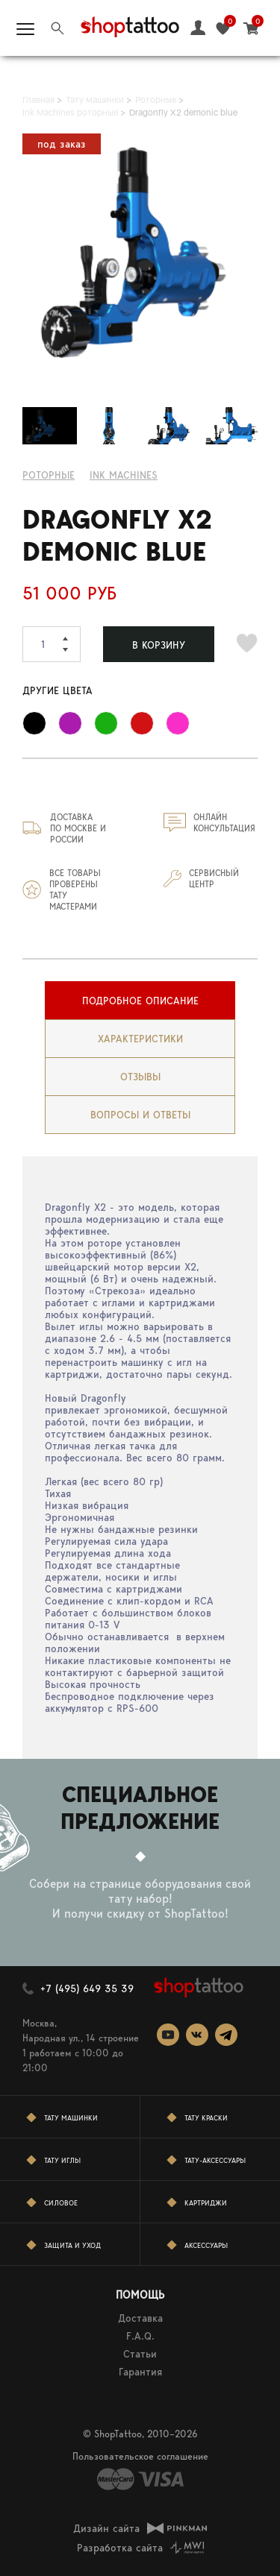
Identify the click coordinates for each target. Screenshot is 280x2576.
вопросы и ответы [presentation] (140, 1115)
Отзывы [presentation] (140, 1077)
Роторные (48, 475)
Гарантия (140, 2372)
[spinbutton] (51, 644)
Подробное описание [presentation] (140, 1001)
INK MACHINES (124, 475)
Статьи (140, 2354)
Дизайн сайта (106, 2528)
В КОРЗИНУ (158, 645)
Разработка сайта (120, 2548)
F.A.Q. (140, 2336)
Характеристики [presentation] (140, 1039)
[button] (72, 635)
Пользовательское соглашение (140, 2456)
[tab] (140, 1000)
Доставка (140, 2318)
